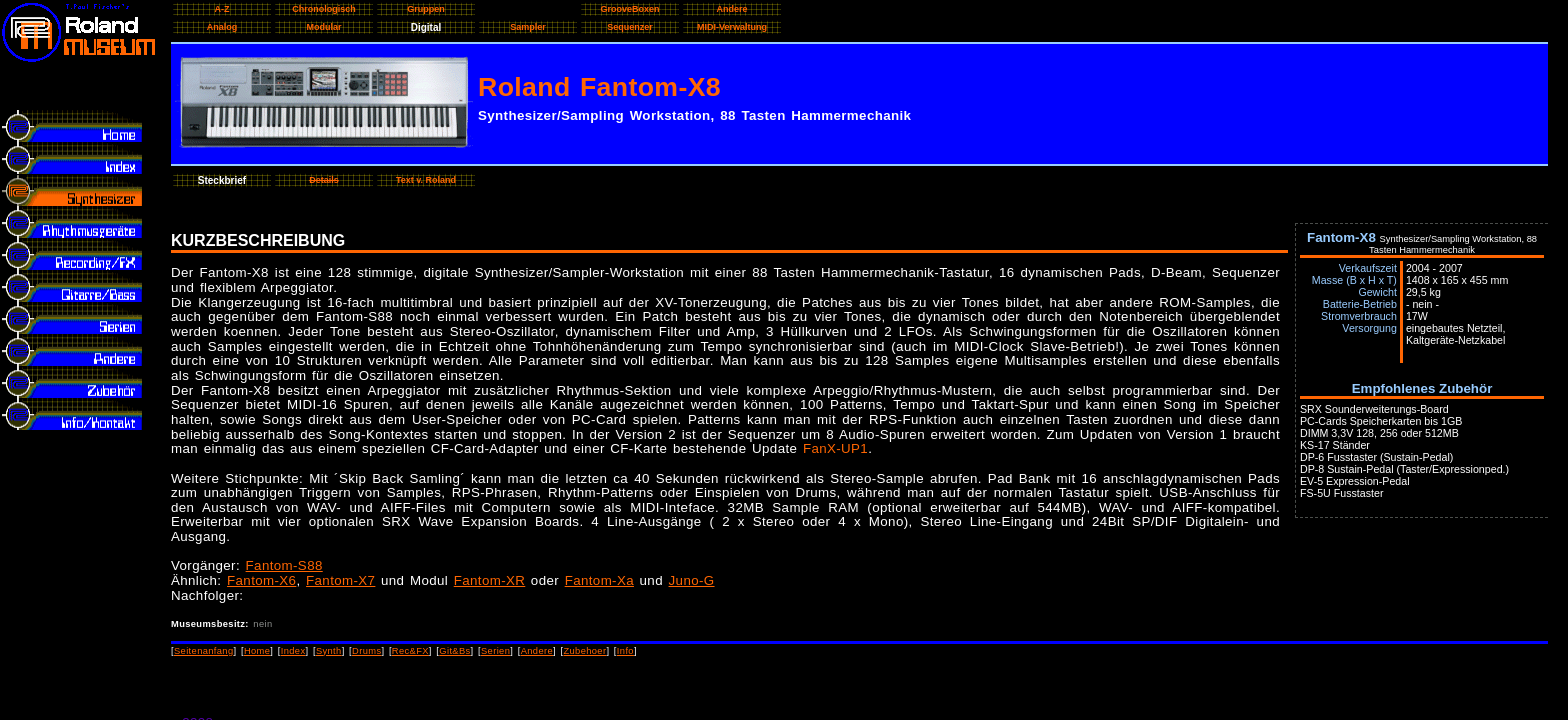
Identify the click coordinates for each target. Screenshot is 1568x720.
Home (257, 651)
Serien (495, 651)
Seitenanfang (204, 651)
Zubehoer (584, 651)
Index (293, 651)
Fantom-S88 (284, 565)
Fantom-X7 (340, 580)
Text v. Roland (426, 180)
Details (324, 180)
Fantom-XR (490, 580)
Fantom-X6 (261, 580)
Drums (366, 651)
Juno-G (692, 580)
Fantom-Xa (599, 580)
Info (625, 651)
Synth (329, 651)
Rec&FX (410, 651)
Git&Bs (454, 651)
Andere (537, 651)
